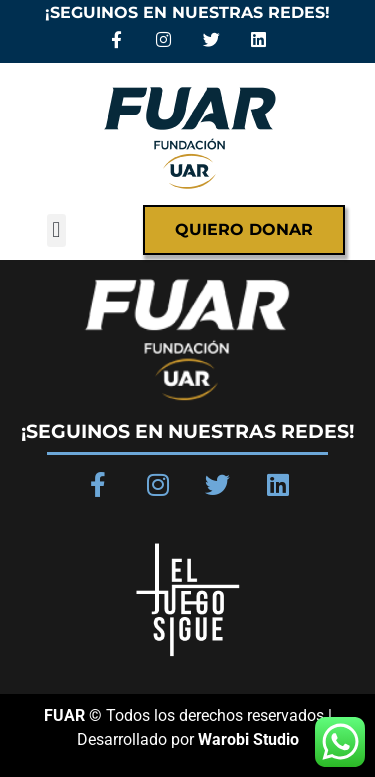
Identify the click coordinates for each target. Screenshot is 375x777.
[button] (56, 230)
